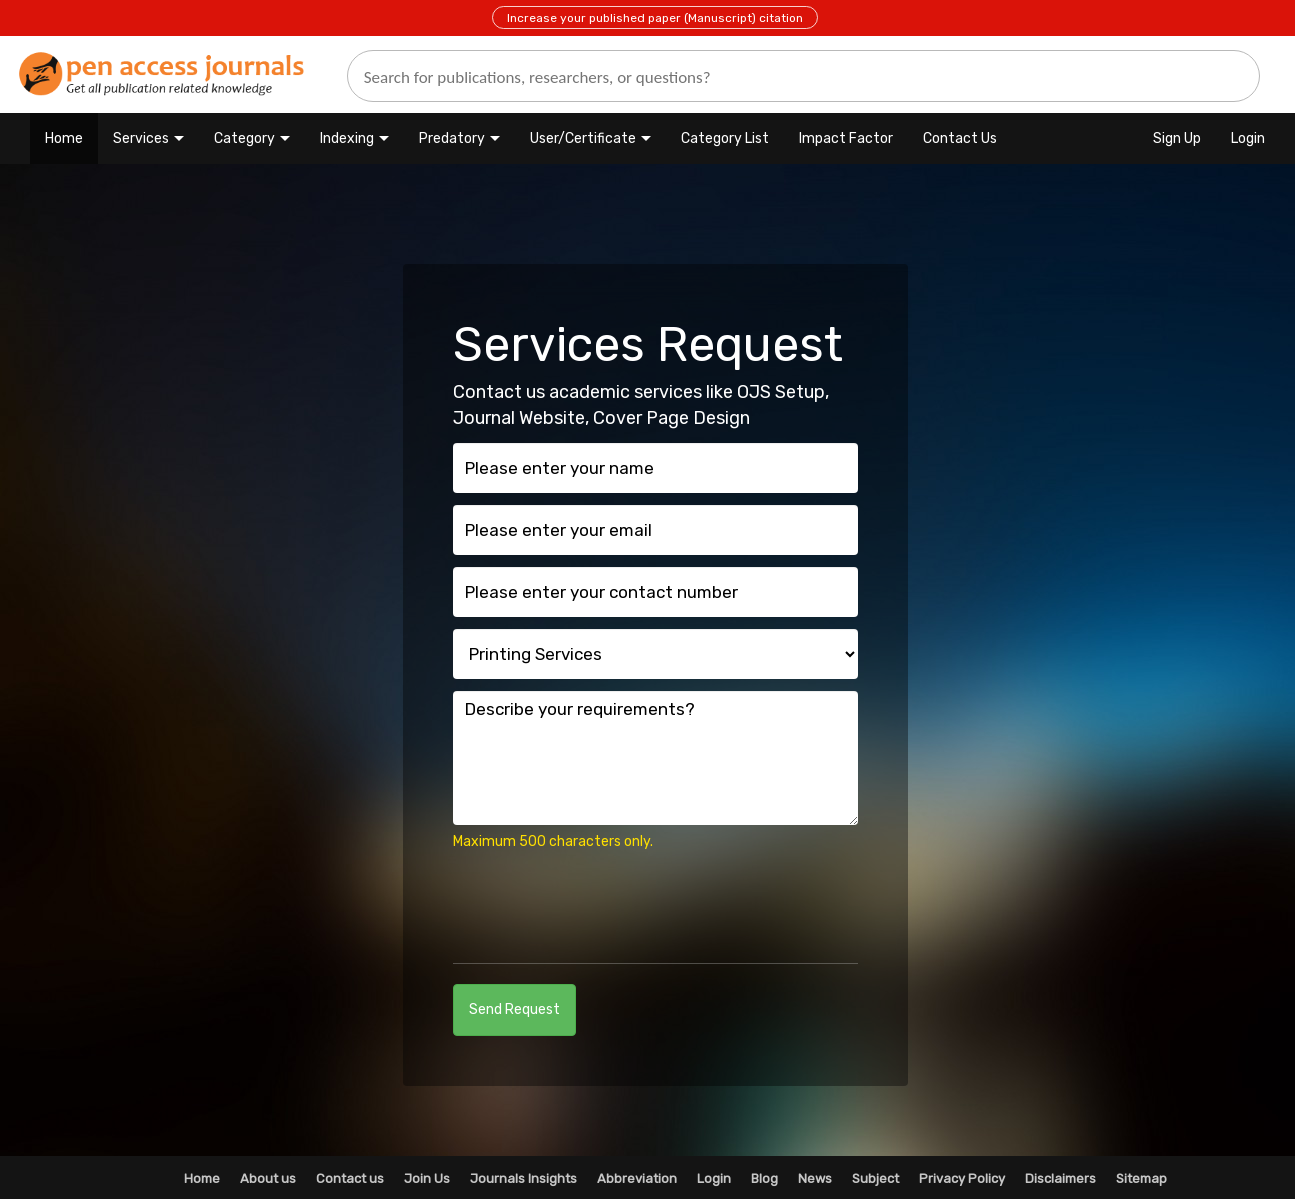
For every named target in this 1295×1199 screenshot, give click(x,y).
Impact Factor (846, 138)
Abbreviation (637, 1178)
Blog (764, 1178)
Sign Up (1177, 138)
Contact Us (960, 138)
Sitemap (1141, 1178)
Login (1248, 138)
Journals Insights (523, 1178)
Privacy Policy (962, 1178)
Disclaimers (1060, 1178)
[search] (803, 76)
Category (244, 138)
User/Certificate (583, 138)
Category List (725, 138)
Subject (875, 1178)
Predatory (452, 138)
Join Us (427, 1178)
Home (64, 138)
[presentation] (605, 904)
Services (141, 138)
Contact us (350, 1178)
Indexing (347, 138)
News (815, 1178)
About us (268, 1178)
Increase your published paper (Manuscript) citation (655, 18)
